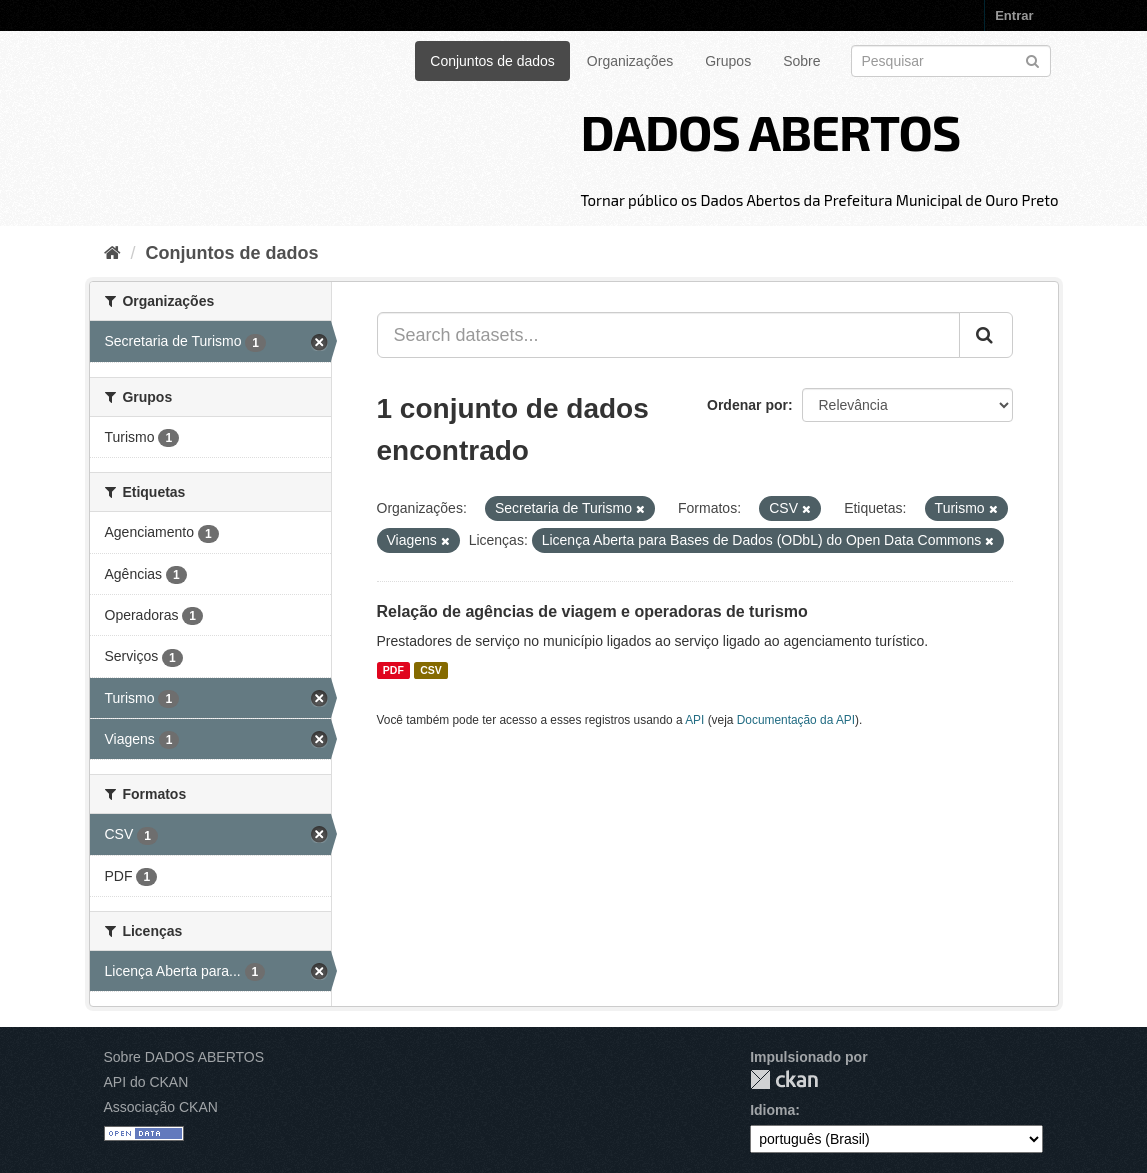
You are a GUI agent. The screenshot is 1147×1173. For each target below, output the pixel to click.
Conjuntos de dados (492, 61)
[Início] (112, 253)
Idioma (772, 1110)
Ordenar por (747, 405)
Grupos (728, 61)
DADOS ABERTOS (770, 131)
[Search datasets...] (668, 335)
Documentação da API (796, 720)
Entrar (1014, 15)
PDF (393, 670)
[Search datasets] (951, 61)
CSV (431, 670)
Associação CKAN (161, 1107)
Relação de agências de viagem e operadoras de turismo (592, 611)
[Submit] (1032, 59)
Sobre (801, 61)
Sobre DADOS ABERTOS (184, 1057)
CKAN (784, 1079)
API (694, 720)
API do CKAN (146, 1082)
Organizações (630, 61)
